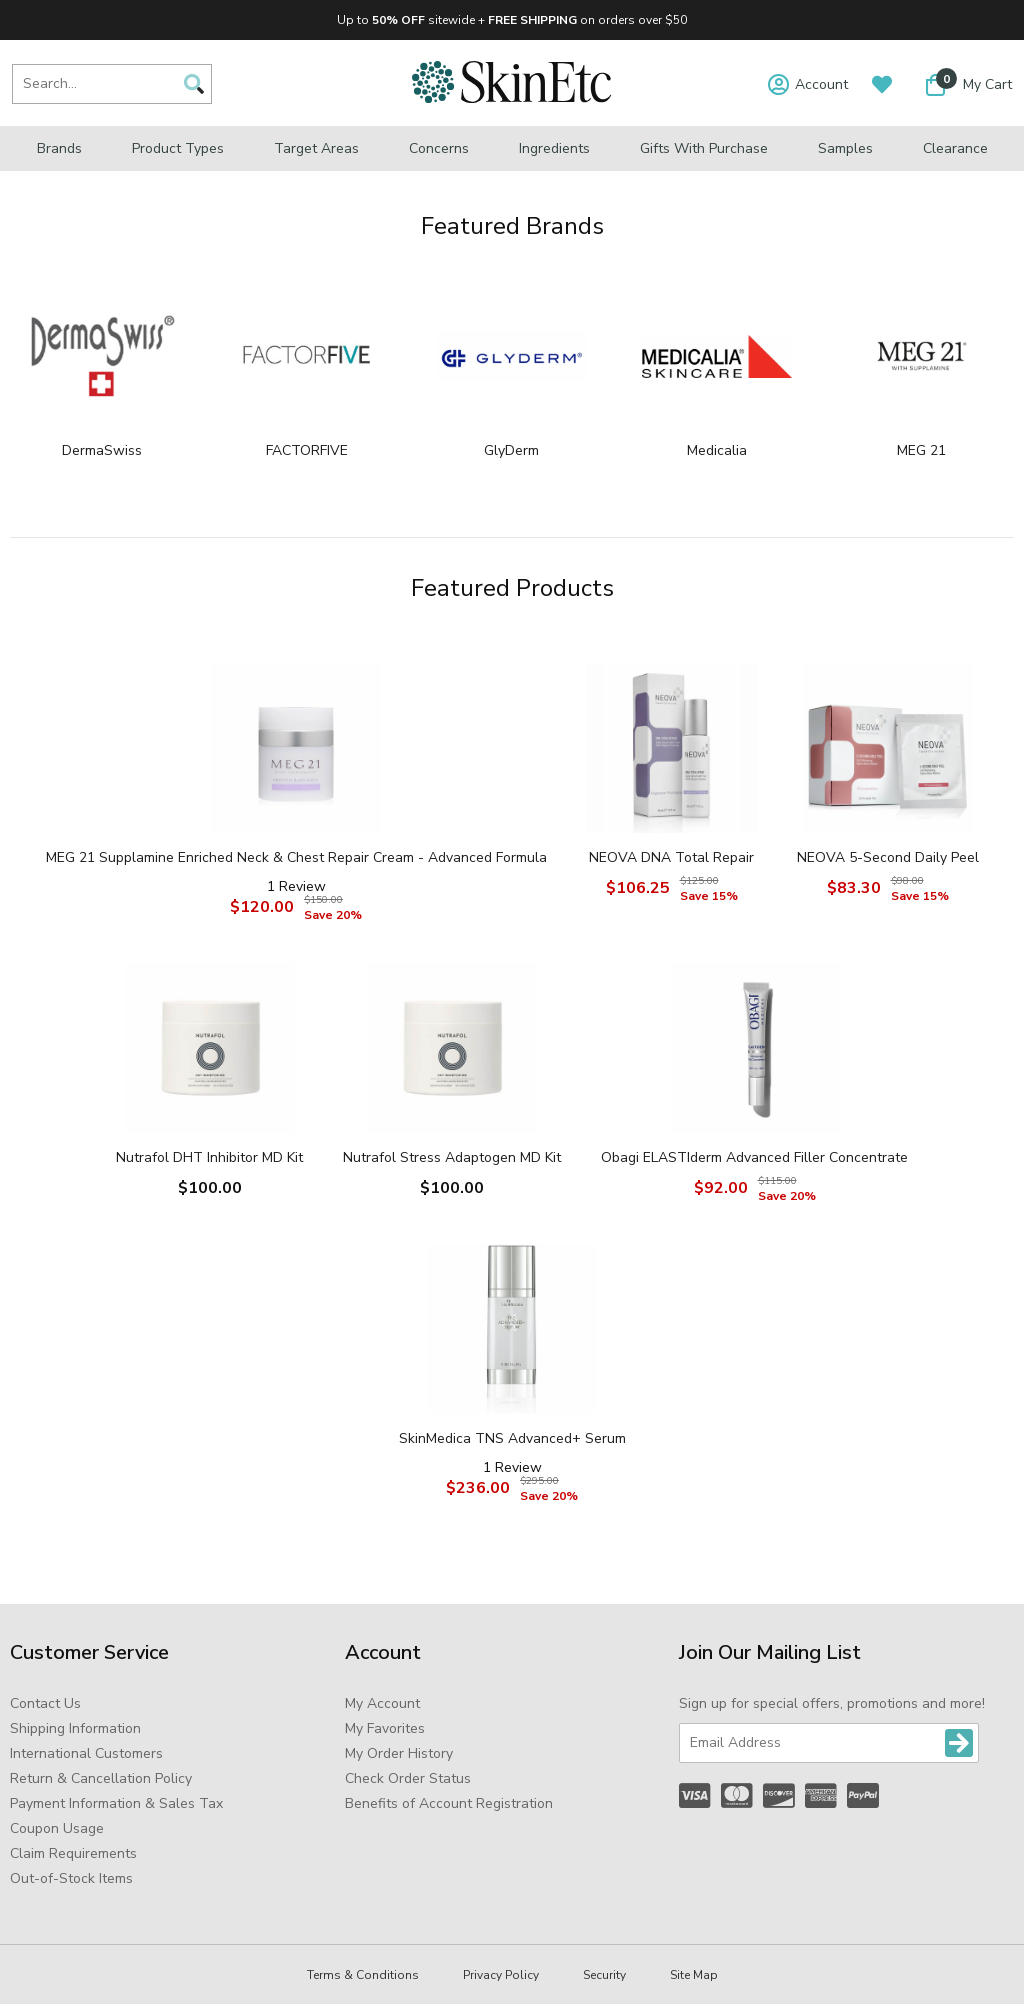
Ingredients (554, 148)
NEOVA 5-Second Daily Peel (888, 857)
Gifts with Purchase (704, 148)
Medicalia (717, 450)
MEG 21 (921, 450)
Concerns (439, 148)
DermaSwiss (102, 450)
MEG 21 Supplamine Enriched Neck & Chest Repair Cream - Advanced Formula (296, 857)
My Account (382, 1703)
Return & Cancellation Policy (101, 1778)
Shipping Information (75, 1728)
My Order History (399, 1753)
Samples (845, 148)
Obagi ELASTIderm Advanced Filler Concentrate (754, 1157)
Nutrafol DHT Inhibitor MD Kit (209, 1157)
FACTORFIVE (307, 450)
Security (604, 1975)
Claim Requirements (73, 1853)
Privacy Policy (501, 1975)
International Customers (86, 1753)
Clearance (955, 148)
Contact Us (45, 1703)
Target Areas (316, 148)
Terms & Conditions (363, 1975)
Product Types (178, 148)
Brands (59, 148)
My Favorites (385, 1728)
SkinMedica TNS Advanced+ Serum (512, 1438)
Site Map (694, 1975)
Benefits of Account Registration (449, 1803)
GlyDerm (511, 450)
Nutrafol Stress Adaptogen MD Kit (452, 1157)
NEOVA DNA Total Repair (671, 857)
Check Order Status (408, 1778)
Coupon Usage (57, 1828)
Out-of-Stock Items (71, 1878)
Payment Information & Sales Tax (116, 1803)
